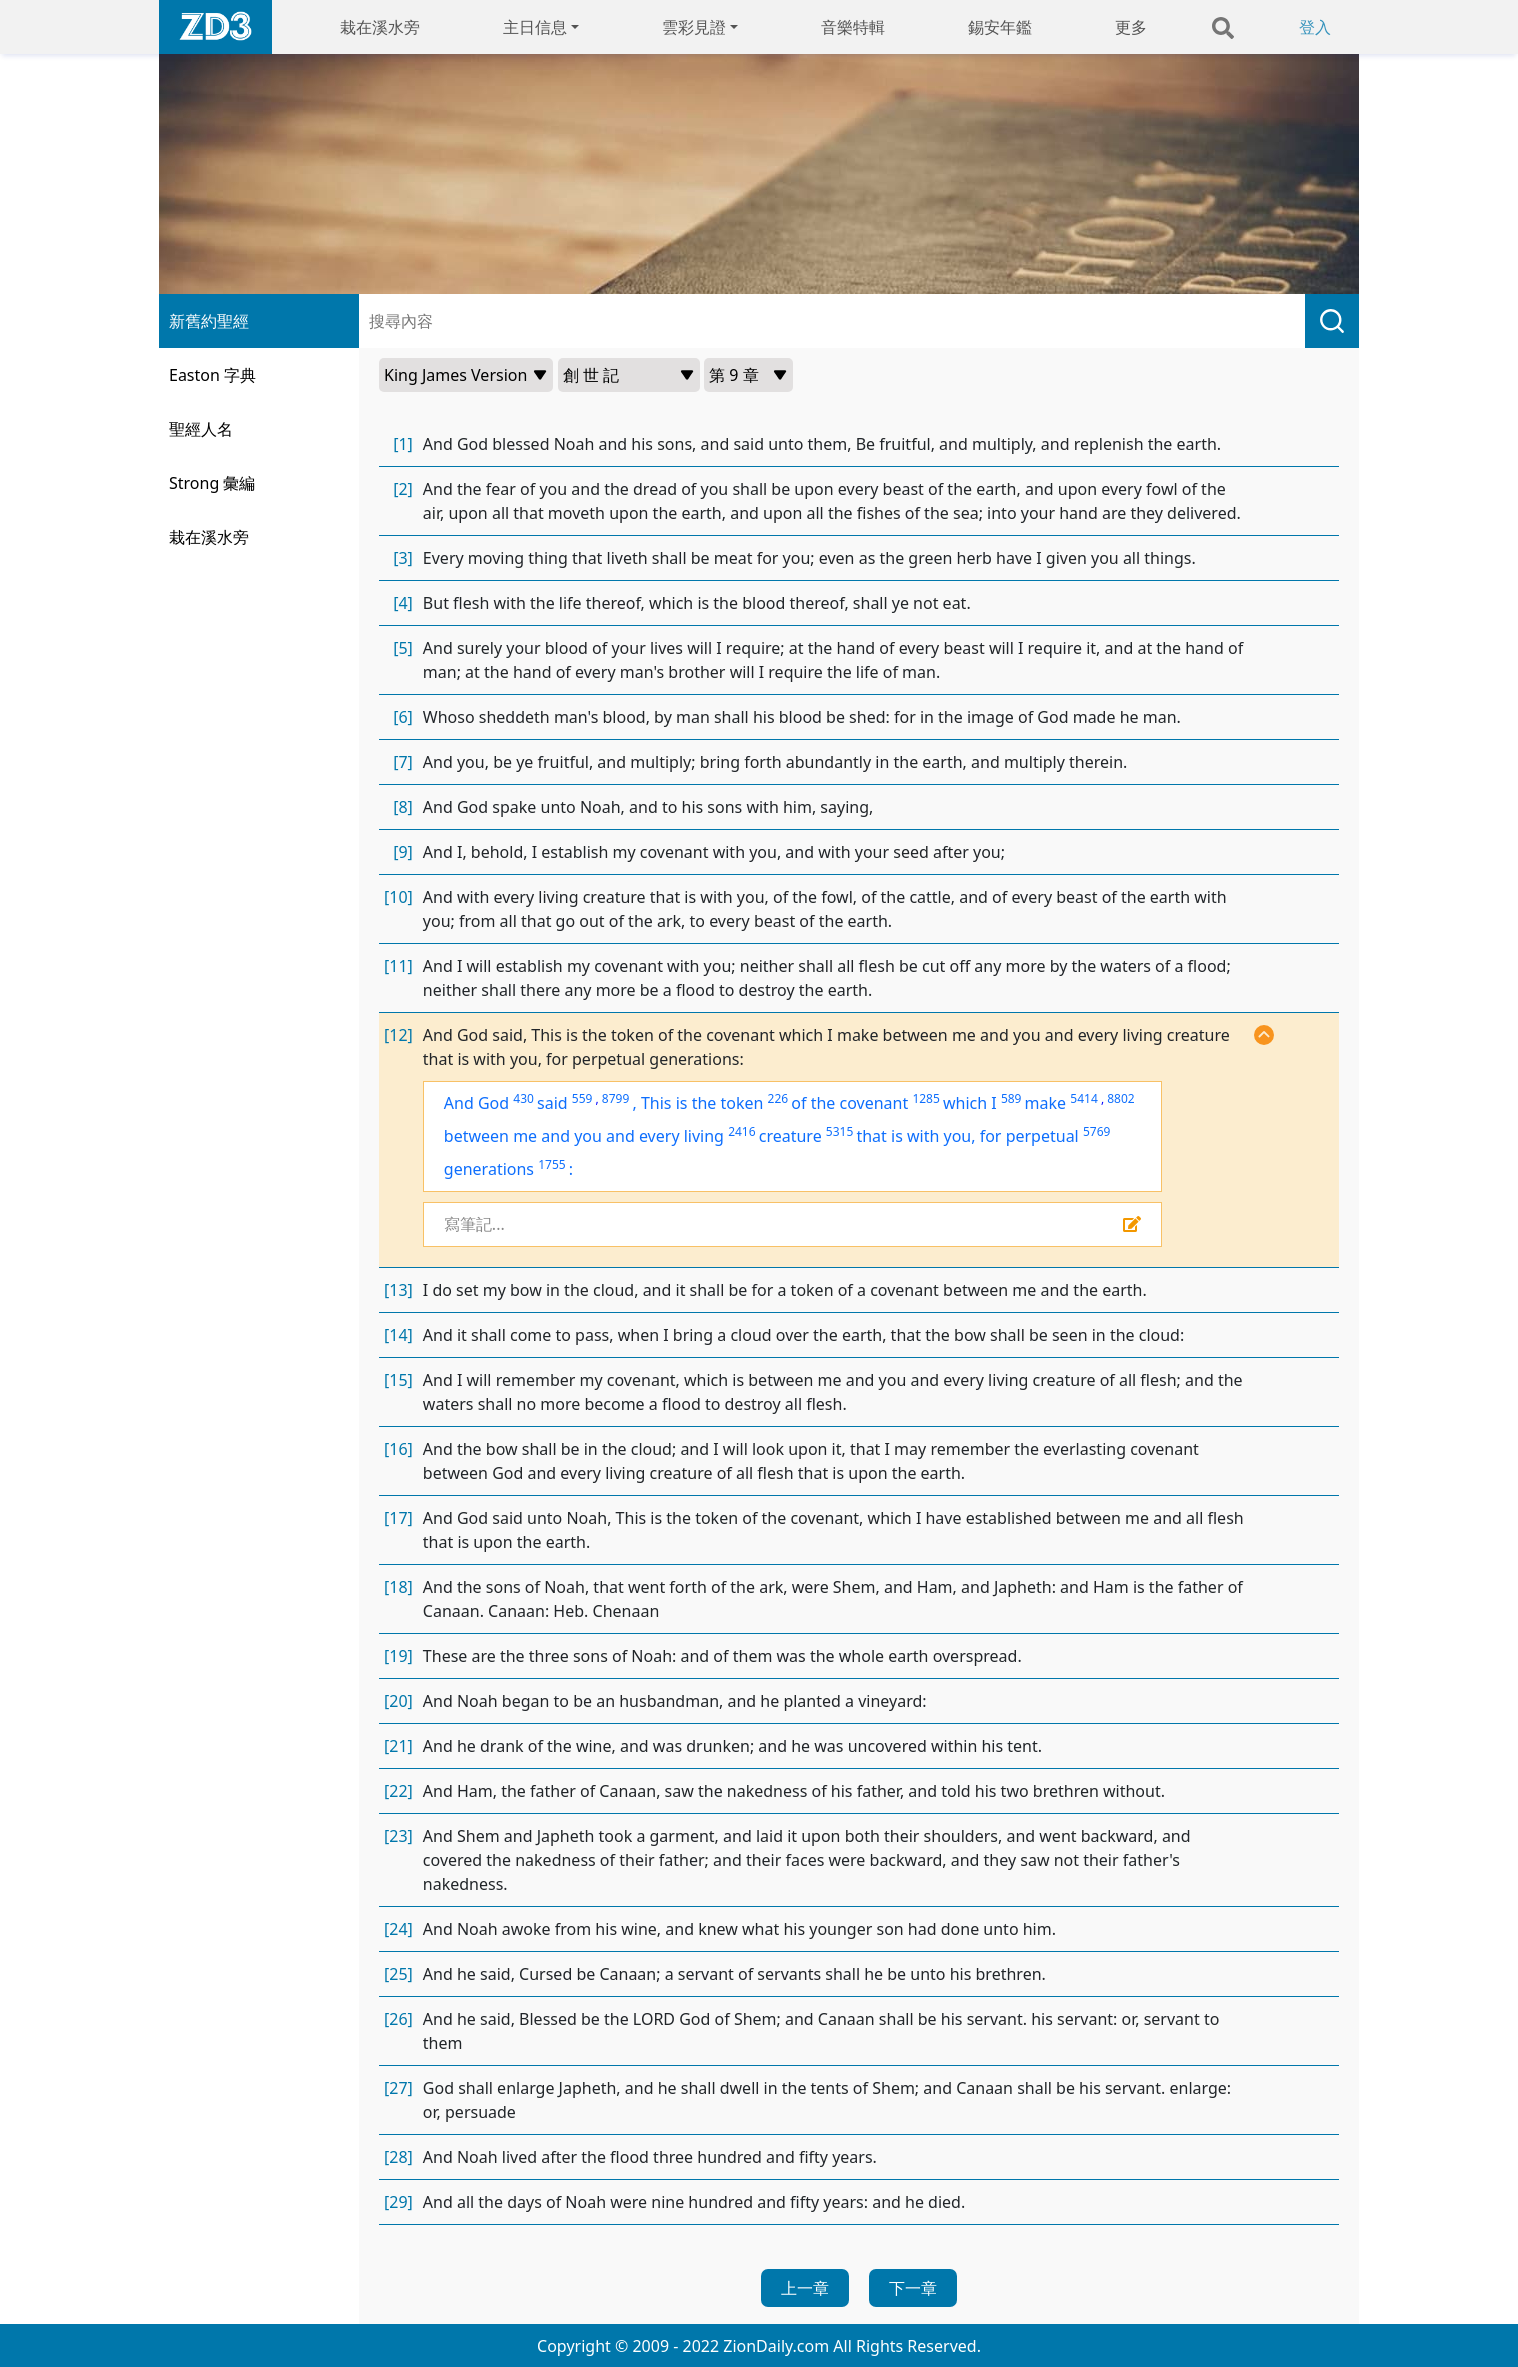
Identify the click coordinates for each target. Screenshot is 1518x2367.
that (873, 1136)
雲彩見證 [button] (694, 27)
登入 (1315, 27)
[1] (403, 444)
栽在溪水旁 (380, 27)
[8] (403, 807)
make (1046, 1103)
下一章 (913, 2288)
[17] (398, 1518)
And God (476, 1103)
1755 (551, 1164)
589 (1011, 1098)
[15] (398, 1380)
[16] (398, 1449)
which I (970, 1103)
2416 (741, 1131)
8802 (1120, 1098)
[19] (398, 1656)
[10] (398, 897)
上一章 (805, 2288)
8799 (615, 1098)
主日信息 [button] (535, 27)
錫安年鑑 (1000, 27)
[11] (398, 966)
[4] (403, 603)
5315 (839, 1131)
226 (778, 1098)
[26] (398, 2019)
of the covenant (849, 1103)
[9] (403, 852)
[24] (398, 1929)
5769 (1096, 1131)
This (658, 1103)
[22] (398, 1791)
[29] (398, 2202)
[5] (403, 648)
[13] (398, 1290)
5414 (1083, 1098)
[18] (398, 1587)
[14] (398, 1335)
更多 (1131, 27)
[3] (403, 558)
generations (489, 1169)
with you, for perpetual (993, 1136)
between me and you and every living (584, 1136)
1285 (925, 1098)
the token (728, 1103)
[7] (403, 762)
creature (790, 1136)
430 (523, 1098)
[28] (398, 2157)
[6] (403, 717)
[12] (398, 1035)
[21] (398, 1746)
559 (582, 1098)
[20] (398, 1701)
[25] (398, 1974)
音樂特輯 (853, 27)
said (552, 1103)
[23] (398, 1836)
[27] (398, 2088)
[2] (403, 489)
